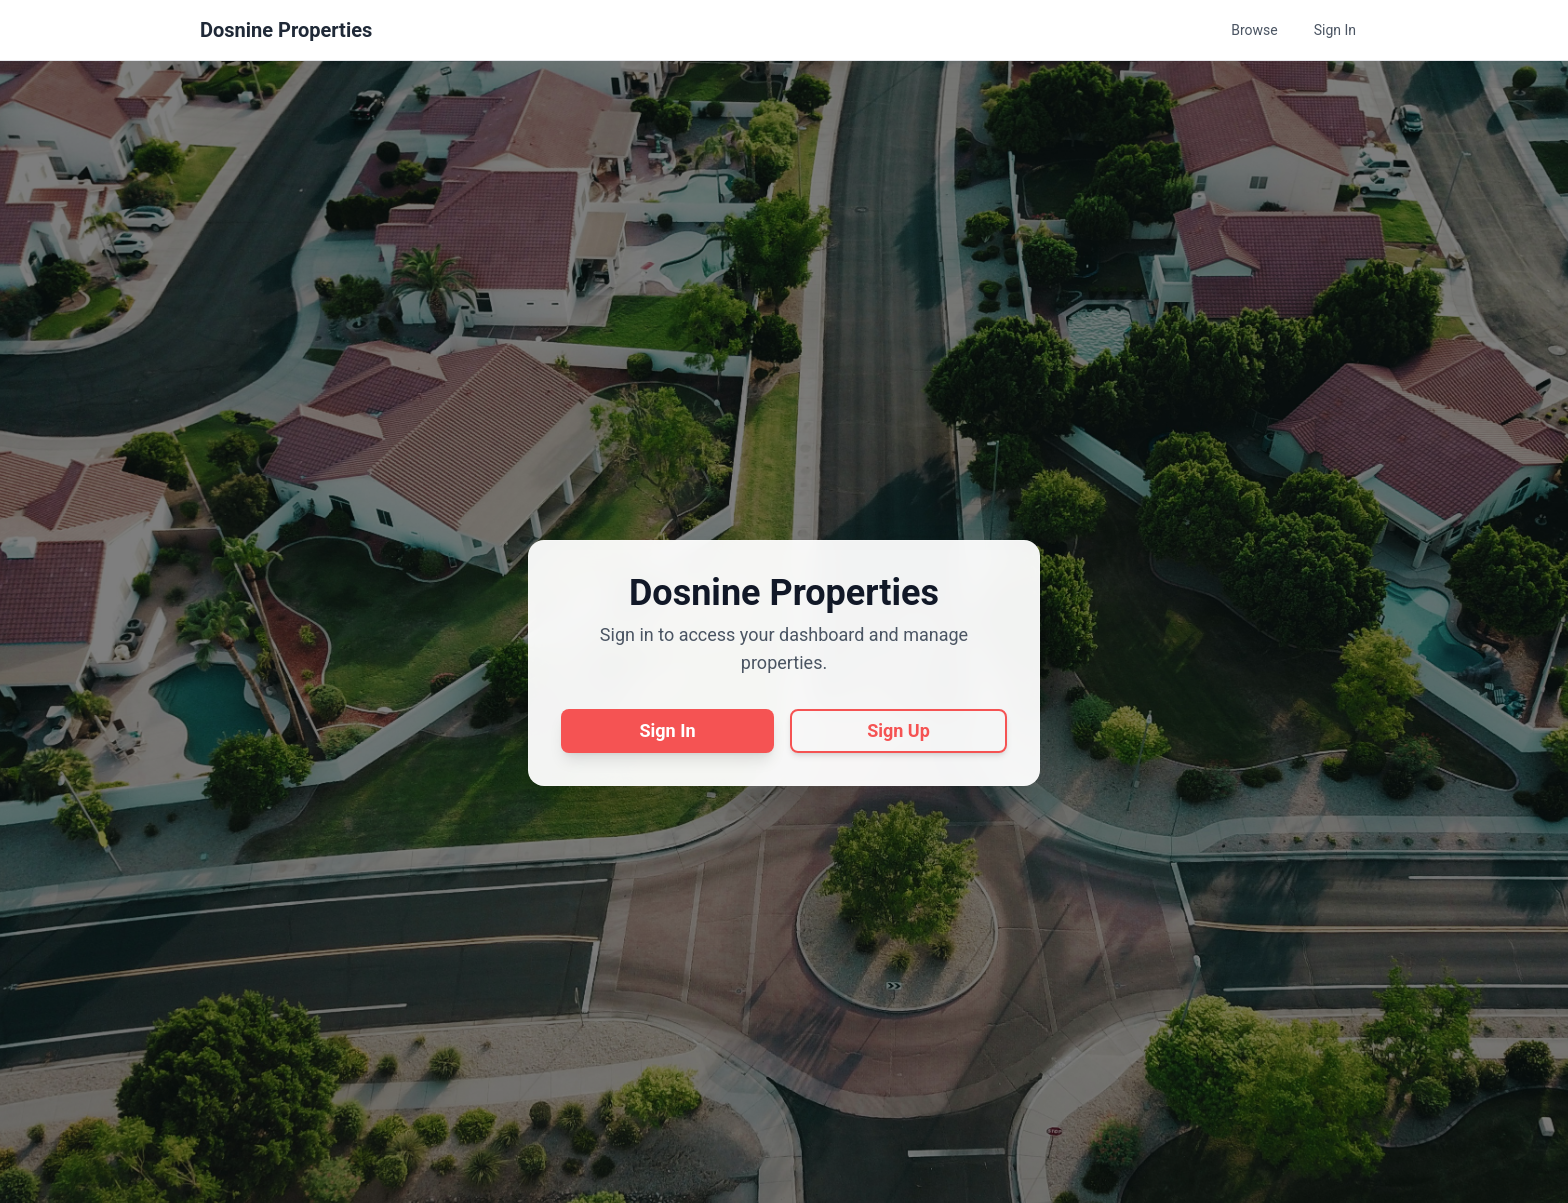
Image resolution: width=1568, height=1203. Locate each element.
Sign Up (898, 730)
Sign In (1335, 30)
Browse (1254, 30)
